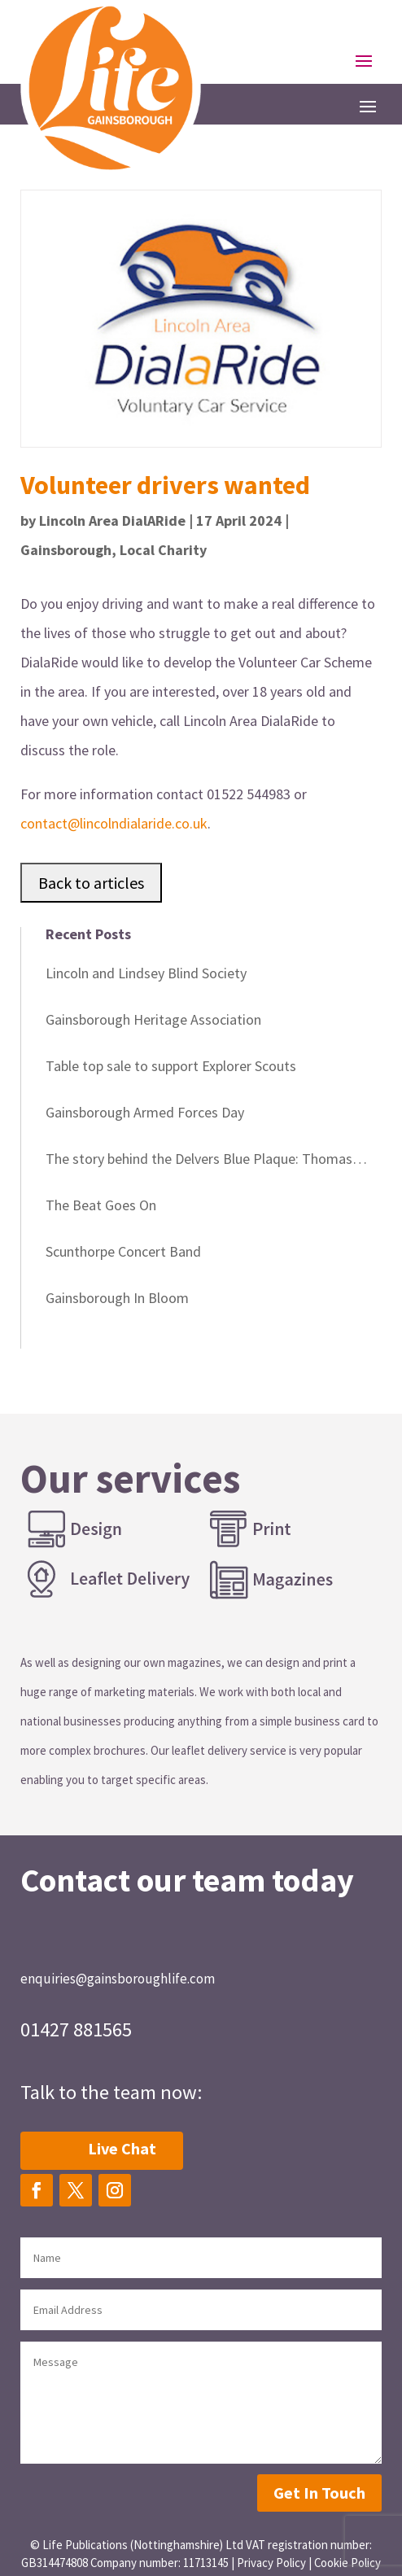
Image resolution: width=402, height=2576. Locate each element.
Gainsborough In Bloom (117, 1297)
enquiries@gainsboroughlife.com (117, 1979)
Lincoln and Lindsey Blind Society (146, 973)
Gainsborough (65, 549)
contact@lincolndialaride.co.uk (114, 823)
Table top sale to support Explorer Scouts (171, 1065)
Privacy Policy (271, 2562)
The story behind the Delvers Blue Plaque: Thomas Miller (199, 1161)
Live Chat (122, 2148)
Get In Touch (319, 2492)
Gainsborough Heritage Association (153, 1019)
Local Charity (163, 549)
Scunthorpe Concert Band (123, 1251)
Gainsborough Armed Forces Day (145, 1112)
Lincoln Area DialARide (112, 520)
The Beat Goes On (101, 1205)
